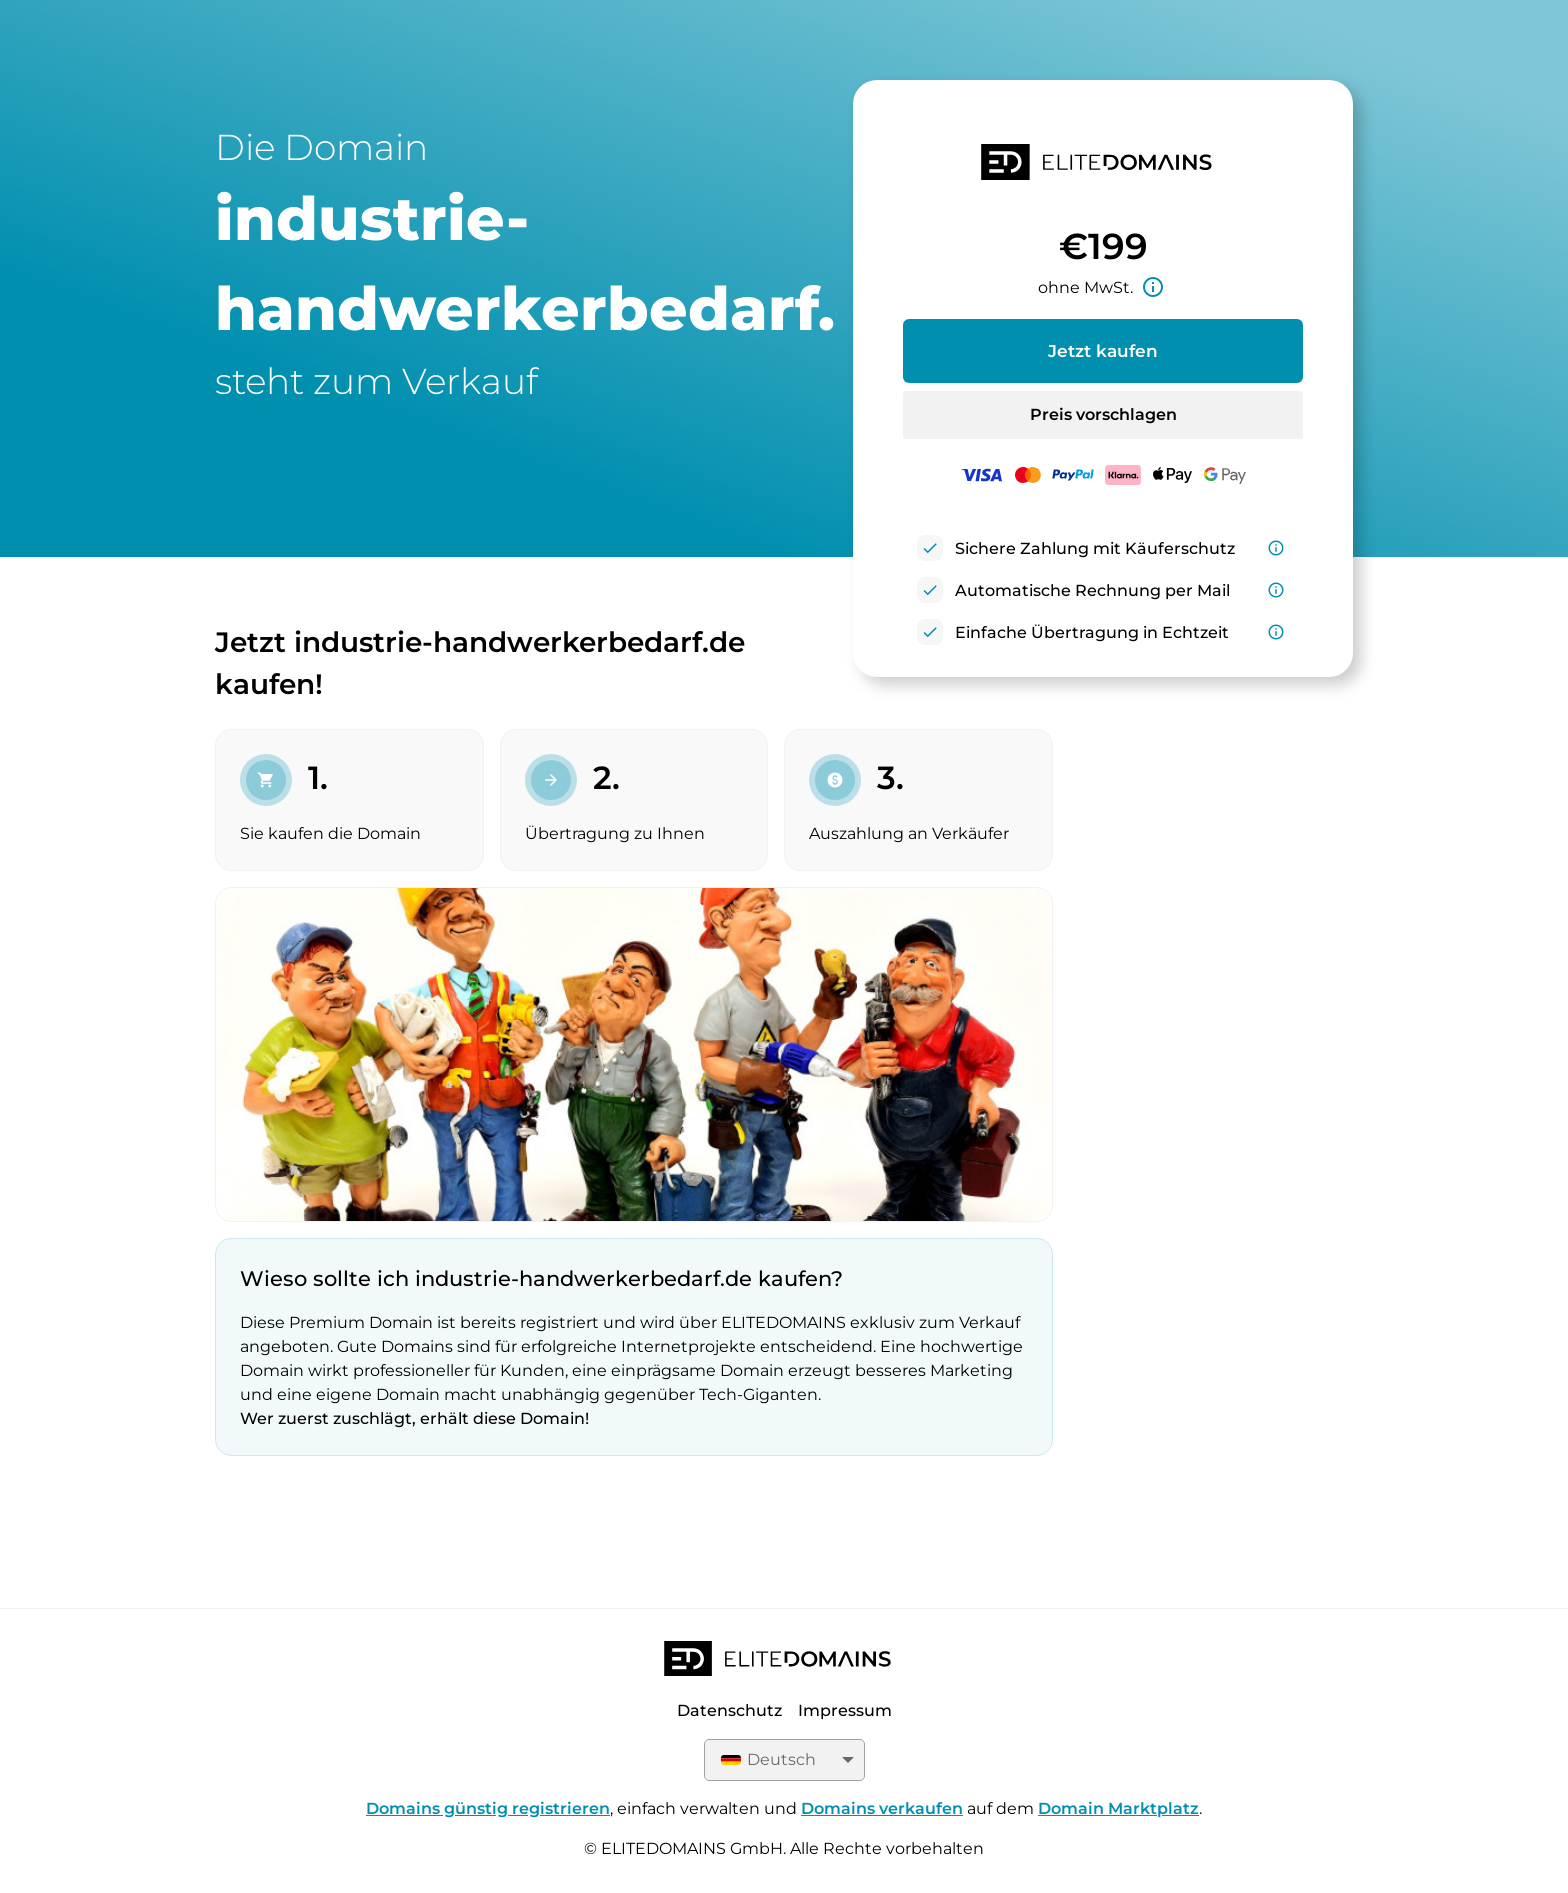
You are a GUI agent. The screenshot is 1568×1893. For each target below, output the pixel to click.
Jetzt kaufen (1103, 351)
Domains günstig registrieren (488, 1808)
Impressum (845, 1710)
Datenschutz (729, 1710)
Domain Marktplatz (1118, 1808)
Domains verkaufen (882, 1808)
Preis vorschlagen (1103, 414)
